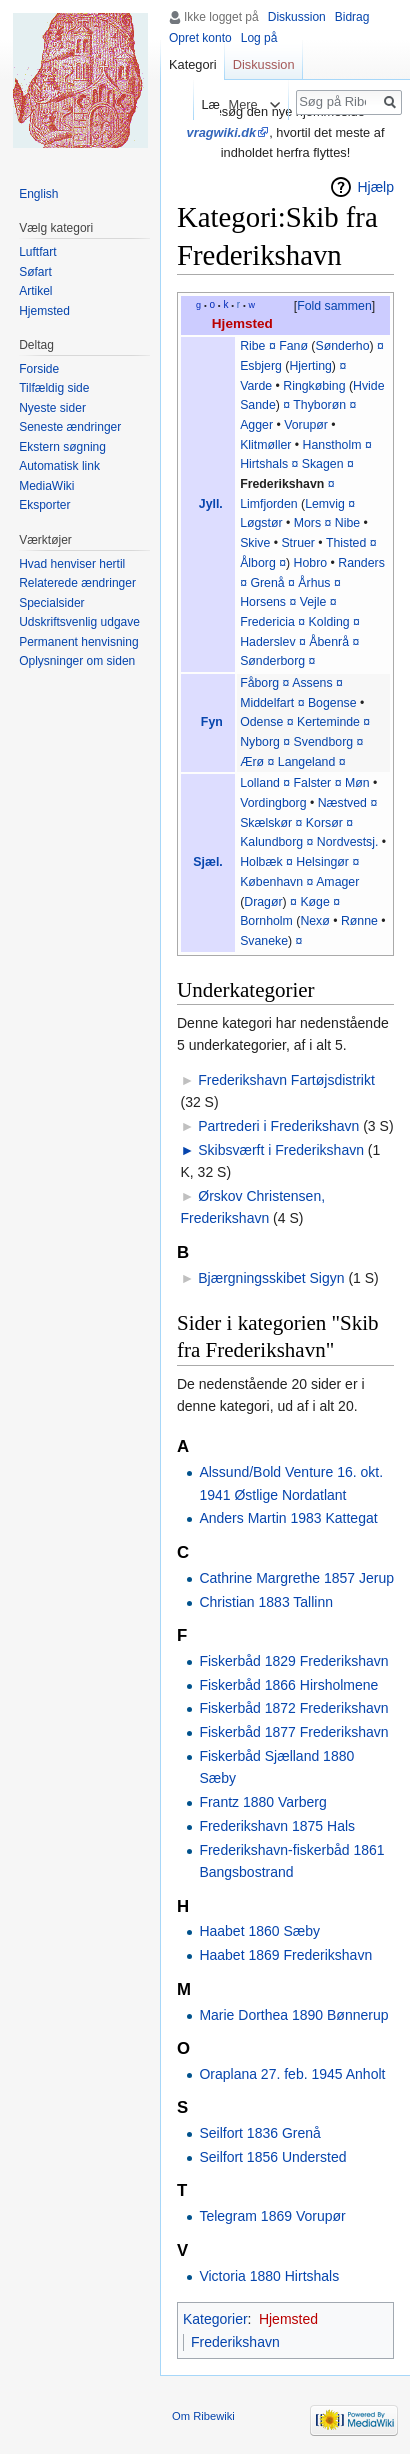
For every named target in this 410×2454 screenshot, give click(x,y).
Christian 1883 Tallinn (266, 1602)
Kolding (329, 622)
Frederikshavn (282, 484)
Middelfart (267, 703)
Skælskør (266, 823)
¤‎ (286, 783)
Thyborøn (319, 405)
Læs (198, 104)
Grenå (267, 583)
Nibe (347, 523)
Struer (298, 543)
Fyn (212, 722)
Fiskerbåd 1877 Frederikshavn (293, 1732)
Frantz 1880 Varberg (262, 1802)
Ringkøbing (314, 386)
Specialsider (51, 603)
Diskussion (297, 17)
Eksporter (44, 505)
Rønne (359, 921)
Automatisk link (59, 466)
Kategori (193, 64)
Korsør (324, 823)
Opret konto (200, 38)
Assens (312, 683)
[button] (334, 307)
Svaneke (264, 941)
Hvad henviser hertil (72, 564)
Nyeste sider (52, 408)
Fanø (293, 346)
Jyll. (211, 504)
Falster (313, 783)
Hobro (311, 563)
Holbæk (261, 862)
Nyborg (260, 742)
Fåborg (259, 683)
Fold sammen (334, 306)
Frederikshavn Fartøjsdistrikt (286, 1080)
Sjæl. (207, 862)
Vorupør (306, 425)
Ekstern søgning (62, 447)
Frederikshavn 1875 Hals (277, 1826)
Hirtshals (264, 464)
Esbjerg (261, 366)
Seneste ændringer (70, 427)
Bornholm (266, 921)
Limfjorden (269, 504)
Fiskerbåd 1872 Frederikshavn (293, 1708)
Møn (357, 783)
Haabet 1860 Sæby (259, 1931)
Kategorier (215, 2319)
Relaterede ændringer (77, 583)
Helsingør (322, 862)
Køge (314, 902)
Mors (307, 523)
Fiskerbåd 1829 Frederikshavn (293, 1661)
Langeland (307, 762)
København (271, 882)
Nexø (314, 921)
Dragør (263, 902)
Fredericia (267, 622)
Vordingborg (273, 803)
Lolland (260, 783)
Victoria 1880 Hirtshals (269, 2276)
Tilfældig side (54, 388)
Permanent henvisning (78, 642)
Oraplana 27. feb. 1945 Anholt (292, 2074)
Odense (261, 722)
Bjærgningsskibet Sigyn (271, 1278)
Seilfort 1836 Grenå (259, 2133)
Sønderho (342, 346)
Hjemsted (242, 323)
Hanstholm (332, 445)
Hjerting (310, 366)
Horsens (263, 602)
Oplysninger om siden (77, 661)
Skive (255, 543)
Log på (259, 38)
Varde (256, 386)
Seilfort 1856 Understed (272, 2157)
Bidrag (352, 17)
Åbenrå (329, 642)
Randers (361, 563)
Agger (256, 425)
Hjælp (375, 187)
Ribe (252, 346)
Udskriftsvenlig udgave (79, 622)
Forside (39, 369)
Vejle (313, 602)
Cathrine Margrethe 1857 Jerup (296, 1578)
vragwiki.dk (222, 132)
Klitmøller (265, 445)
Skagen (323, 464)
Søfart (35, 272)
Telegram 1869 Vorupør (272, 2216)
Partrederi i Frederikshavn (278, 1126)
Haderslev (267, 642)
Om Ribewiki (203, 2416)
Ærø (252, 762)
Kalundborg (271, 842)
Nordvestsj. (348, 842)
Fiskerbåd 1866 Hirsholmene (288, 1685)
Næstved (342, 803)
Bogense (332, 703)
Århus (314, 583)
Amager (337, 882)
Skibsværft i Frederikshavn (281, 1150)
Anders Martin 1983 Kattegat (288, 1518)
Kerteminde (328, 722)
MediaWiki (46, 486)
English (38, 194)
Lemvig (325, 504)
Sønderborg (272, 661)
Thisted (346, 543)
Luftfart (37, 252)
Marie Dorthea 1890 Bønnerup (293, 2015)
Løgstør (261, 523)
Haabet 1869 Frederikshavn (285, 1955)
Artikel (35, 291)
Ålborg (258, 563)
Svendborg (324, 742)
